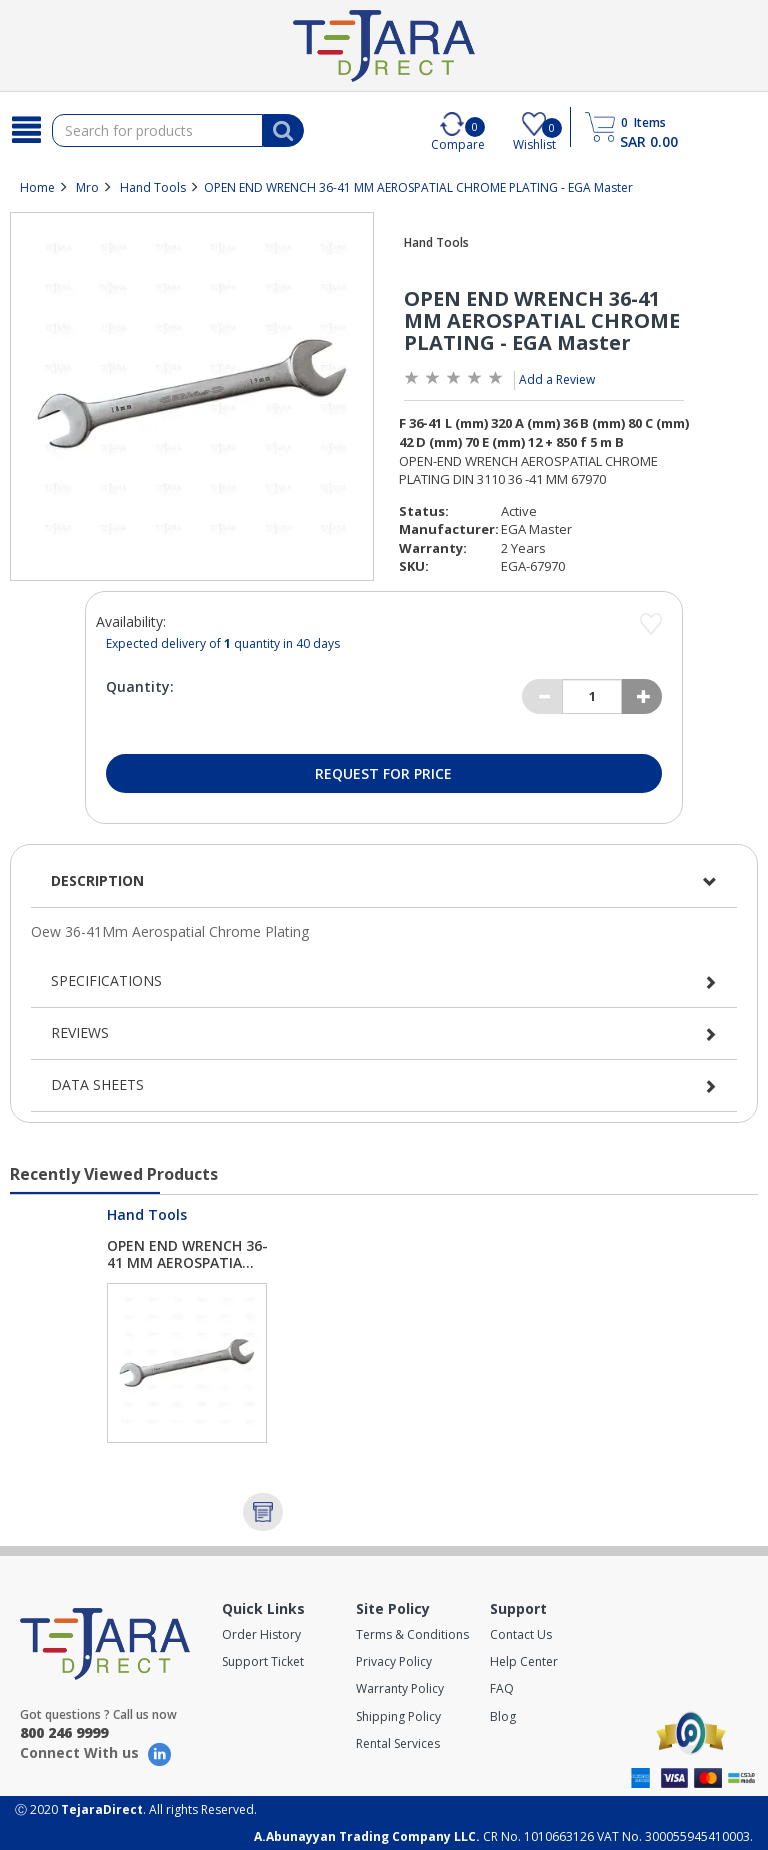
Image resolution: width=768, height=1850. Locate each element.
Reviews (80, 1032)
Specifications (106, 980)
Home (37, 187)
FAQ (502, 1688)
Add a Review (557, 379)
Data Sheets (97, 1084)
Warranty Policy (400, 1688)
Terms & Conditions (412, 1634)
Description (97, 880)
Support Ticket (263, 1661)
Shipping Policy (398, 1716)
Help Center (524, 1661)
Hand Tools (153, 187)
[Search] (26, 130)
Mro (87, 187)
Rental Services (398, 1743)
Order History (261, 1634)
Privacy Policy (394, 1661)
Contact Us (521, 1634)
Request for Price (383, 773)
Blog (503, 1716)
